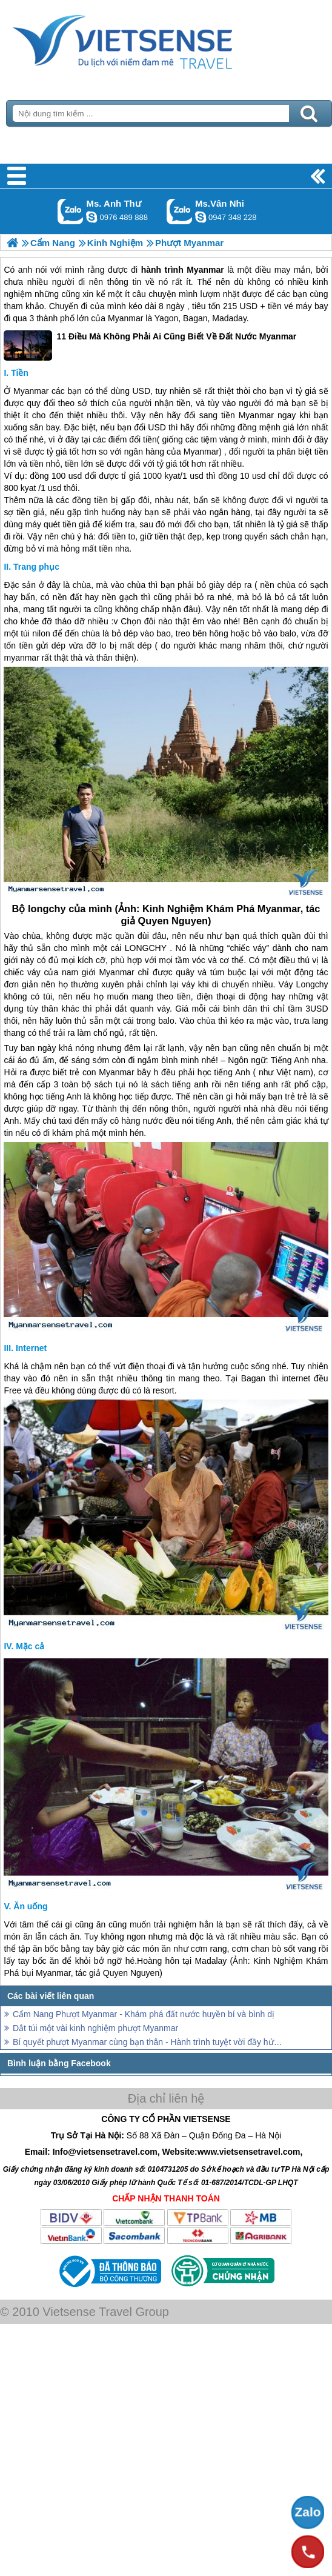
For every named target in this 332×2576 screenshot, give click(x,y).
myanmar (21, 657)
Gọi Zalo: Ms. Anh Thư (70, 211)
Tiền (19, 373)
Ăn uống (30, 1906)
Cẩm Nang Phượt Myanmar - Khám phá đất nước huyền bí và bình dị (143, 2014)
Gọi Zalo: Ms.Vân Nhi (179, 211)
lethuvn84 (91, 217)
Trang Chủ (152, 39)
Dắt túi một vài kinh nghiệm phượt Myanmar (95, 2028)
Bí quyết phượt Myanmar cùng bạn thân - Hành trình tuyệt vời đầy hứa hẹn (148, 2042)
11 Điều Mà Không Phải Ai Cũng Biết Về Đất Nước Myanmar (150, 345)
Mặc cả (30, 1646)
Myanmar (205, 270)
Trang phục (36, 567)
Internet (31, 1348)
